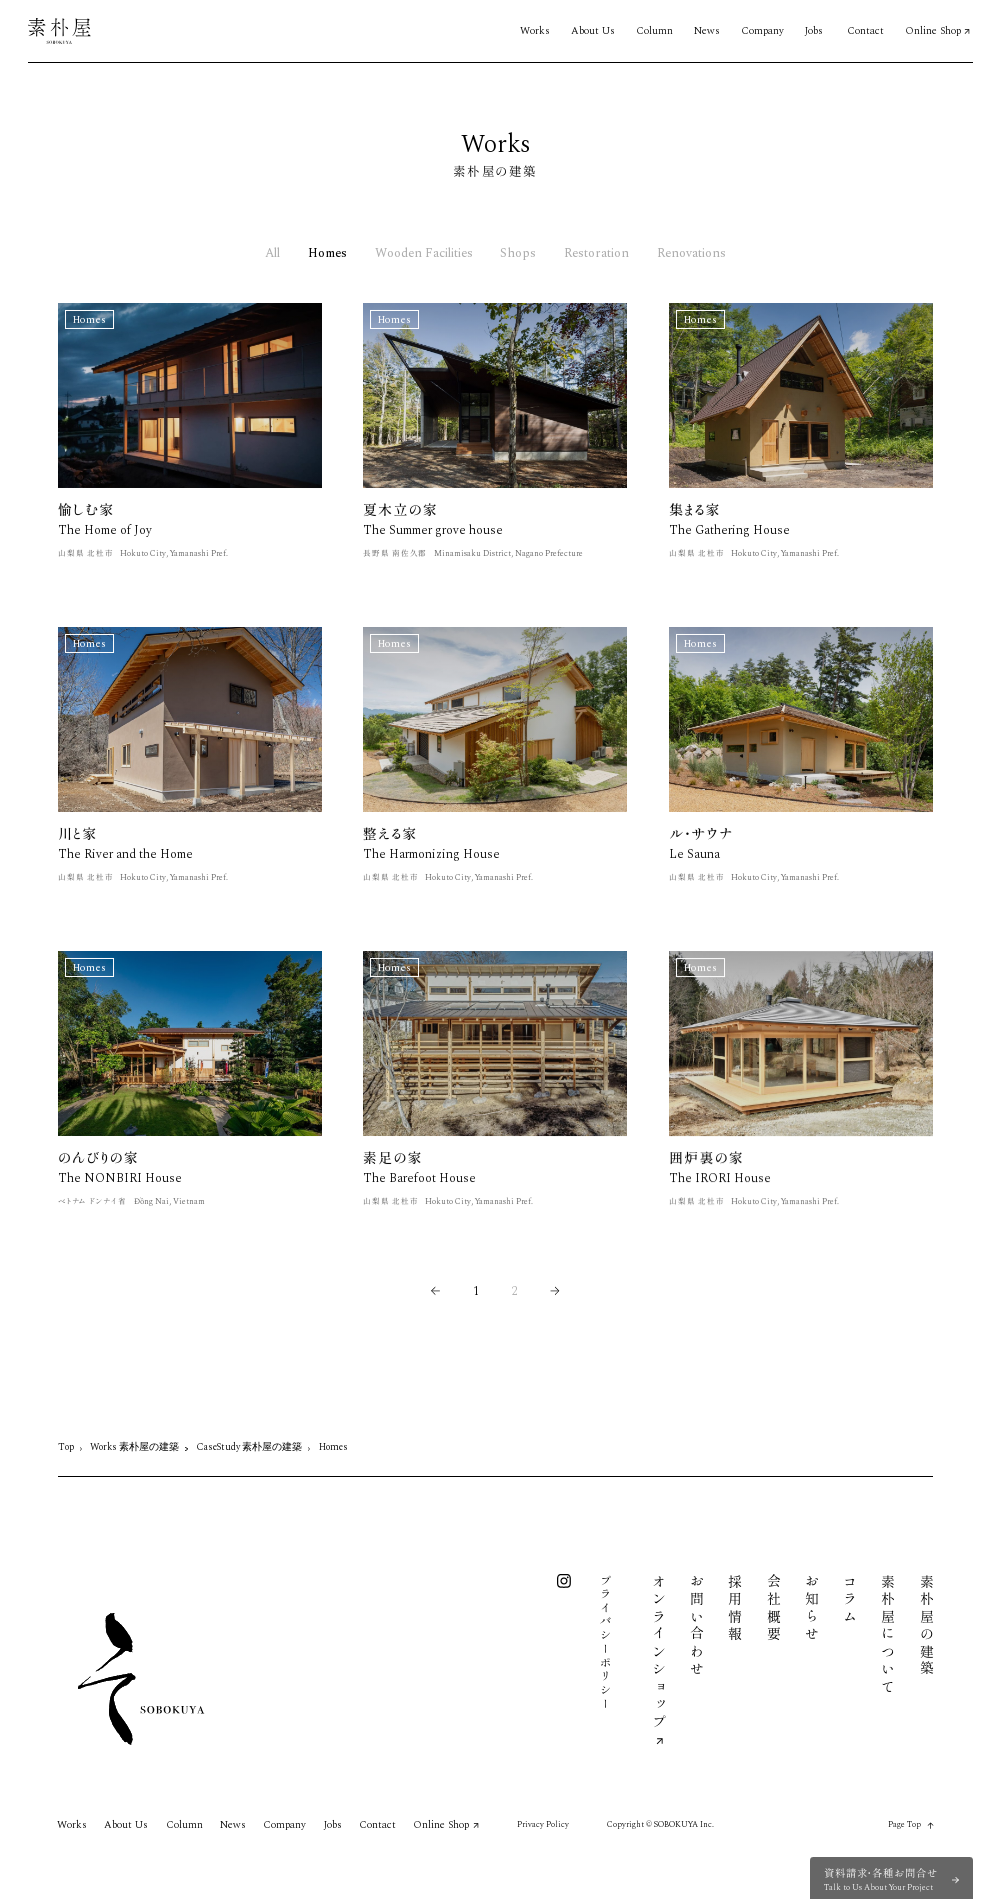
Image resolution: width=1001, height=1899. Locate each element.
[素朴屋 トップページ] (59, 31)
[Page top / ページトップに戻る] (911, 1825)
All (272, 254)
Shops (518, 254)
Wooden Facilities (424, 254)
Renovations (691, 254)
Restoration (596, 254)
